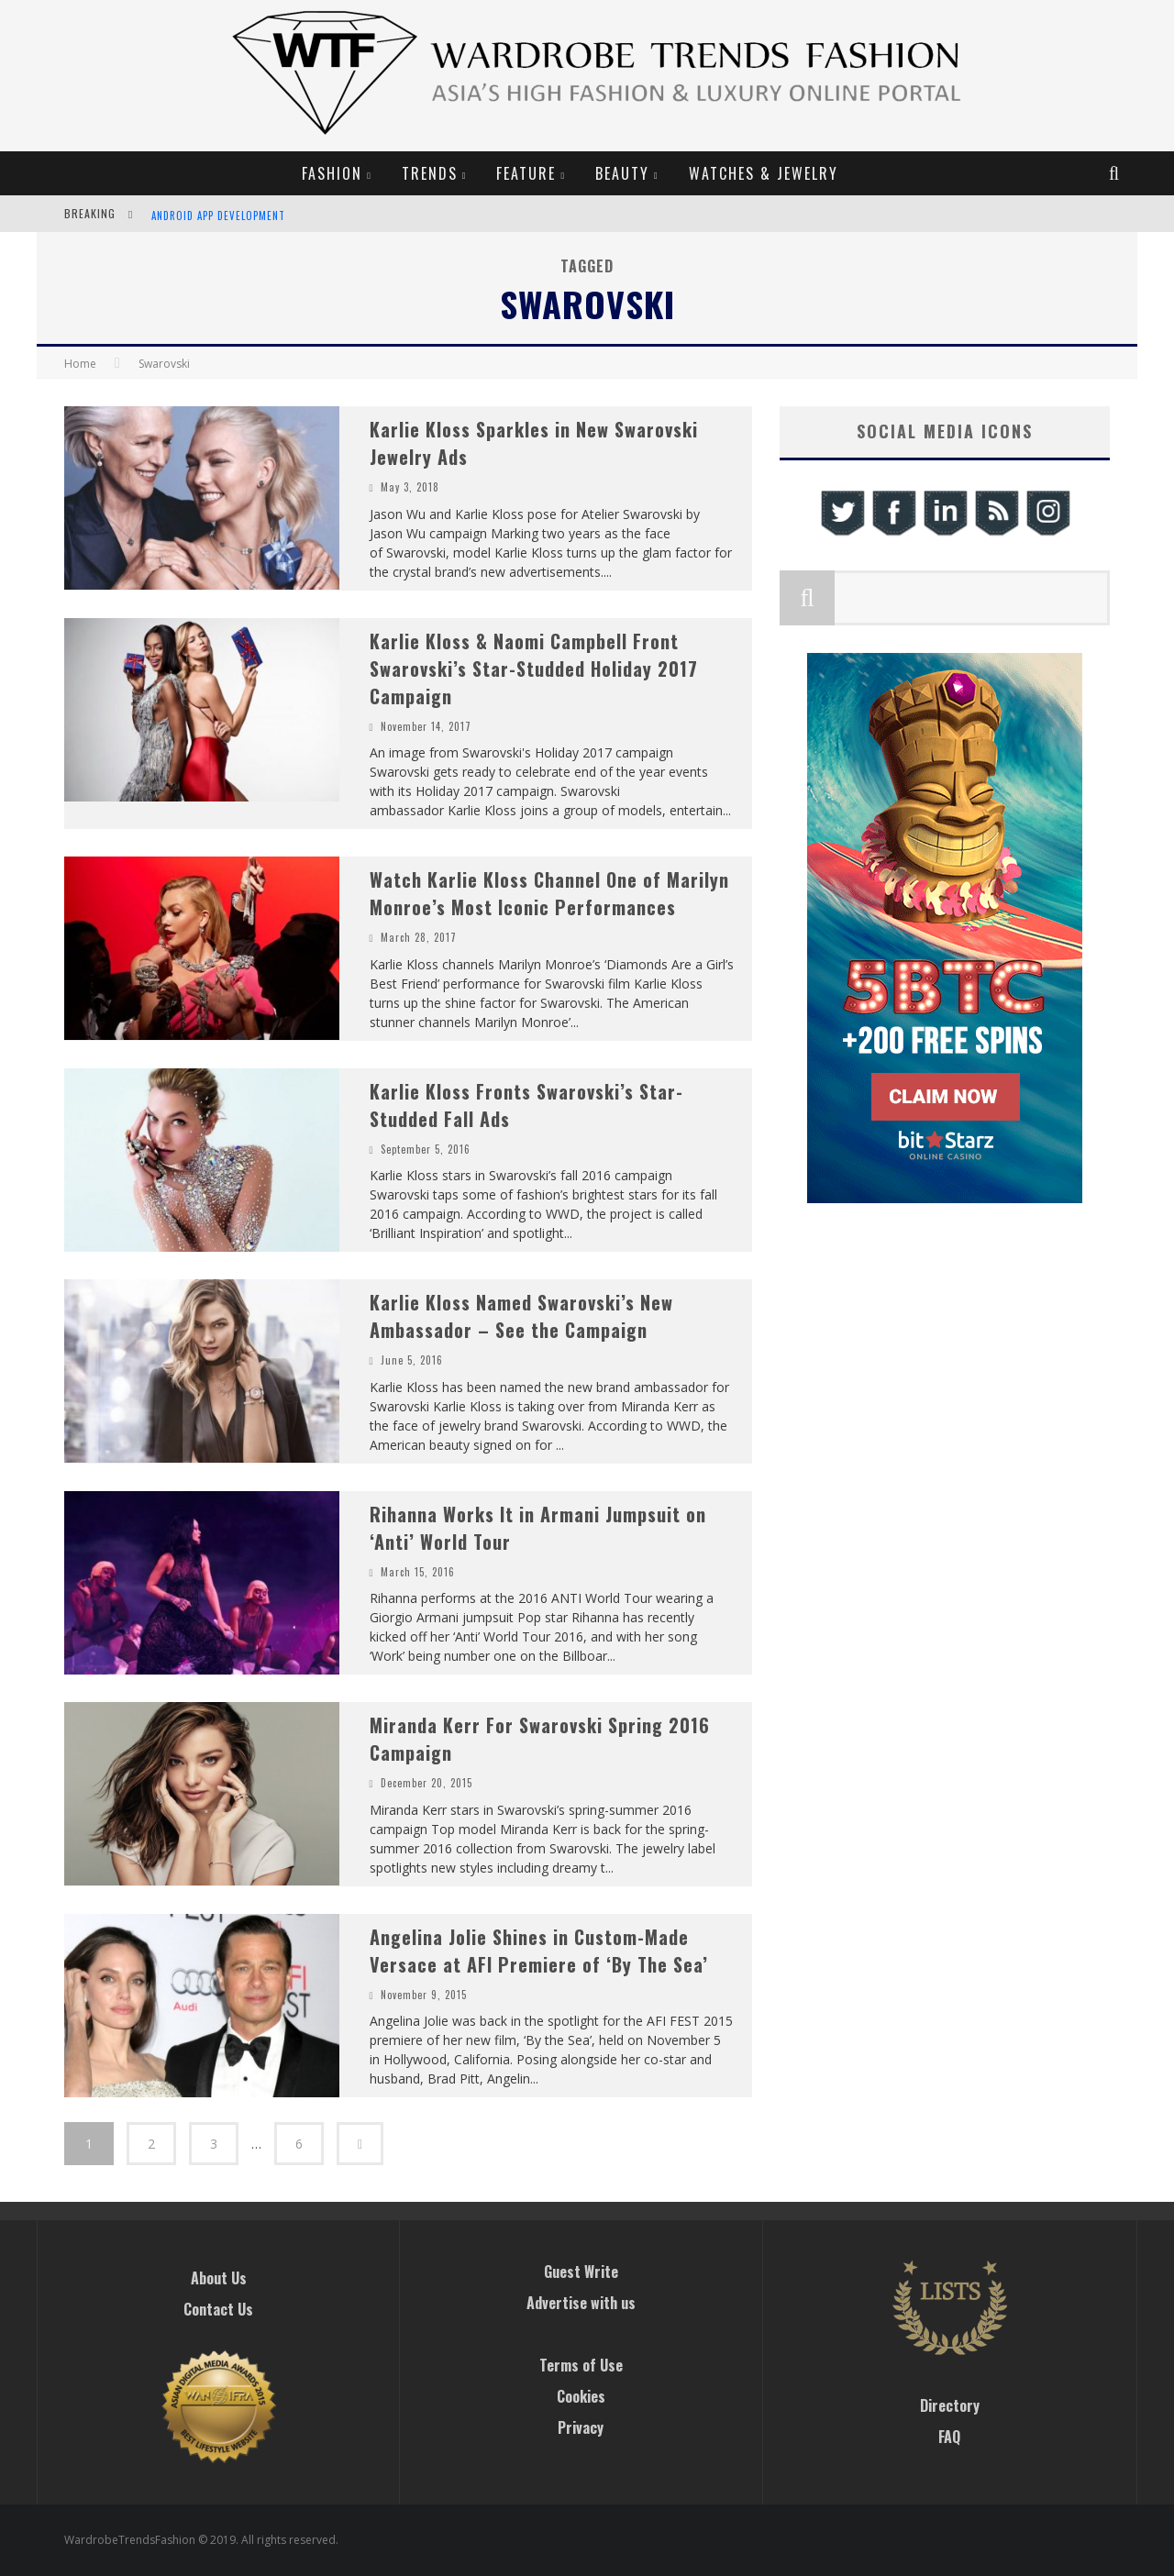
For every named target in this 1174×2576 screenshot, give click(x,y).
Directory (950, 2405)
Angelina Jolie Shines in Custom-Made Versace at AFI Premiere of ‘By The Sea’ (539, 1950)
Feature (526, 173)
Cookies (581, 2396)
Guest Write (581, 2272)
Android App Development (218, 215)
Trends (430, 173)
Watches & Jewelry (763, 173)
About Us (219, 2278)
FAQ (949, 2437)
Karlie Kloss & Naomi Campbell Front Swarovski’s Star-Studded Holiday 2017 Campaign (534, 668)
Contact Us (218, 2309)
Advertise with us (581, 2303)
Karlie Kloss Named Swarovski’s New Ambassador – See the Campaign (521, 1315)
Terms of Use (581, 2365)
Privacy (581, 2427)
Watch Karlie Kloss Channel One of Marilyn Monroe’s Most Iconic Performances (549, 893)
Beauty (622, 173)
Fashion (332, 173)
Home (80, 363)
